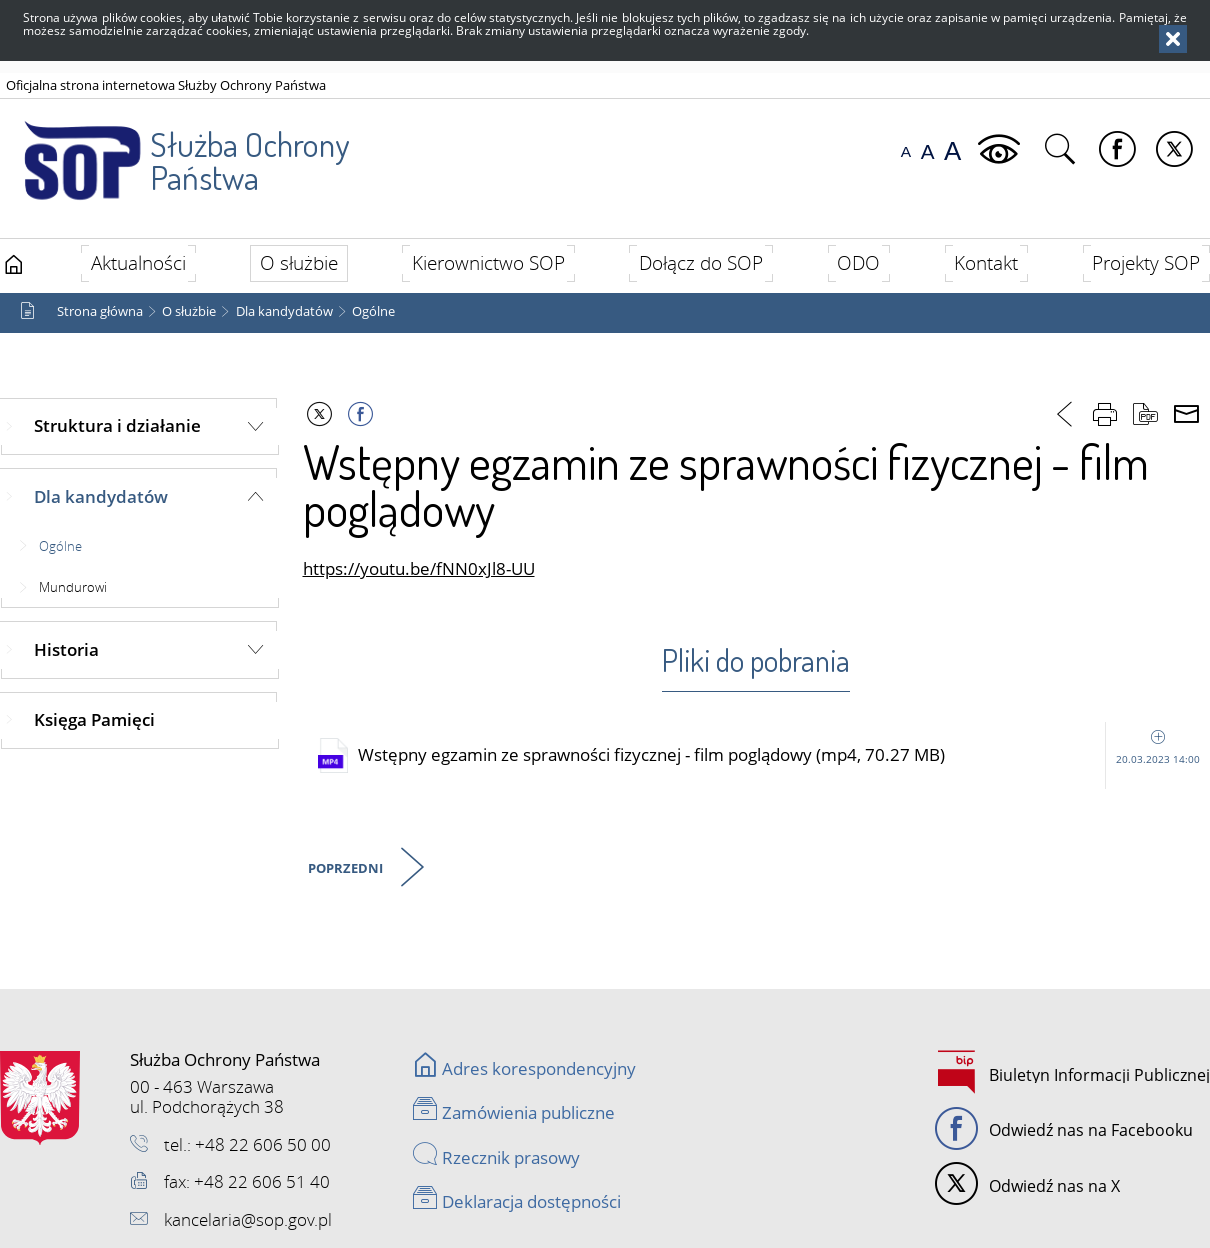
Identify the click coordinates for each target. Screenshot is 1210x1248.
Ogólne (373, 311)
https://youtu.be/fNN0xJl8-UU (419, 568)
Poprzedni (347, 869)
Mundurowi (73, 587)
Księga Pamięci (94, 719)
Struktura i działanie (117, 425)
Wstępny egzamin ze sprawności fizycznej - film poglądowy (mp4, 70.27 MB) (784, 755)
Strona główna (100, 311)
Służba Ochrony (176, 149)
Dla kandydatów (284, 311)
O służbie (189, 311)
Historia (66, 649)
